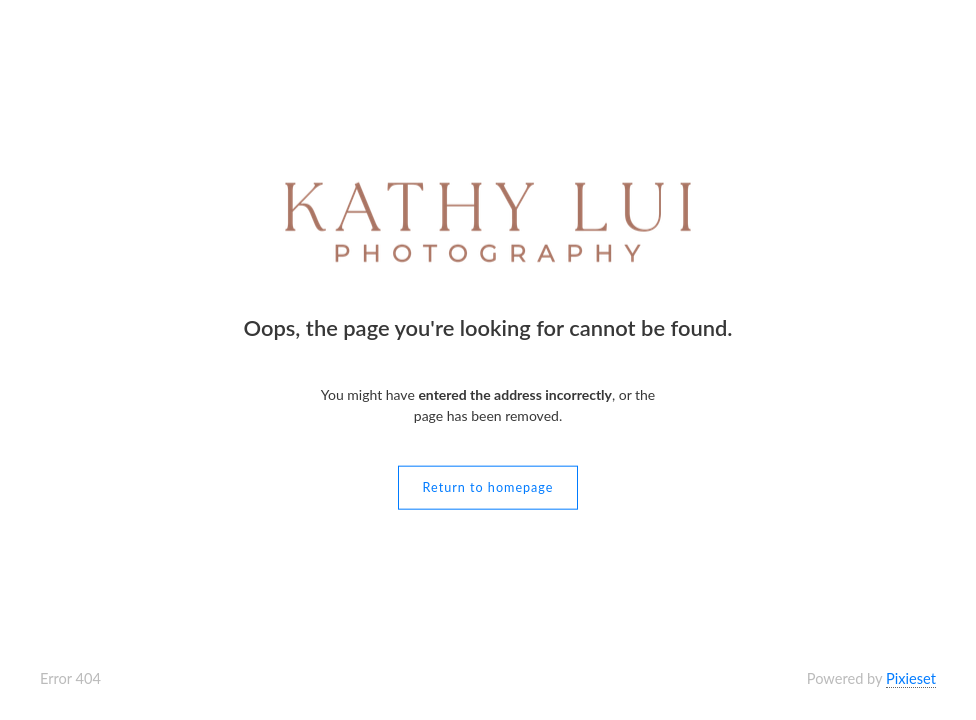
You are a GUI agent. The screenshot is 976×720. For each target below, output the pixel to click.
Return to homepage (488, 486)
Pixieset (911, 678)
